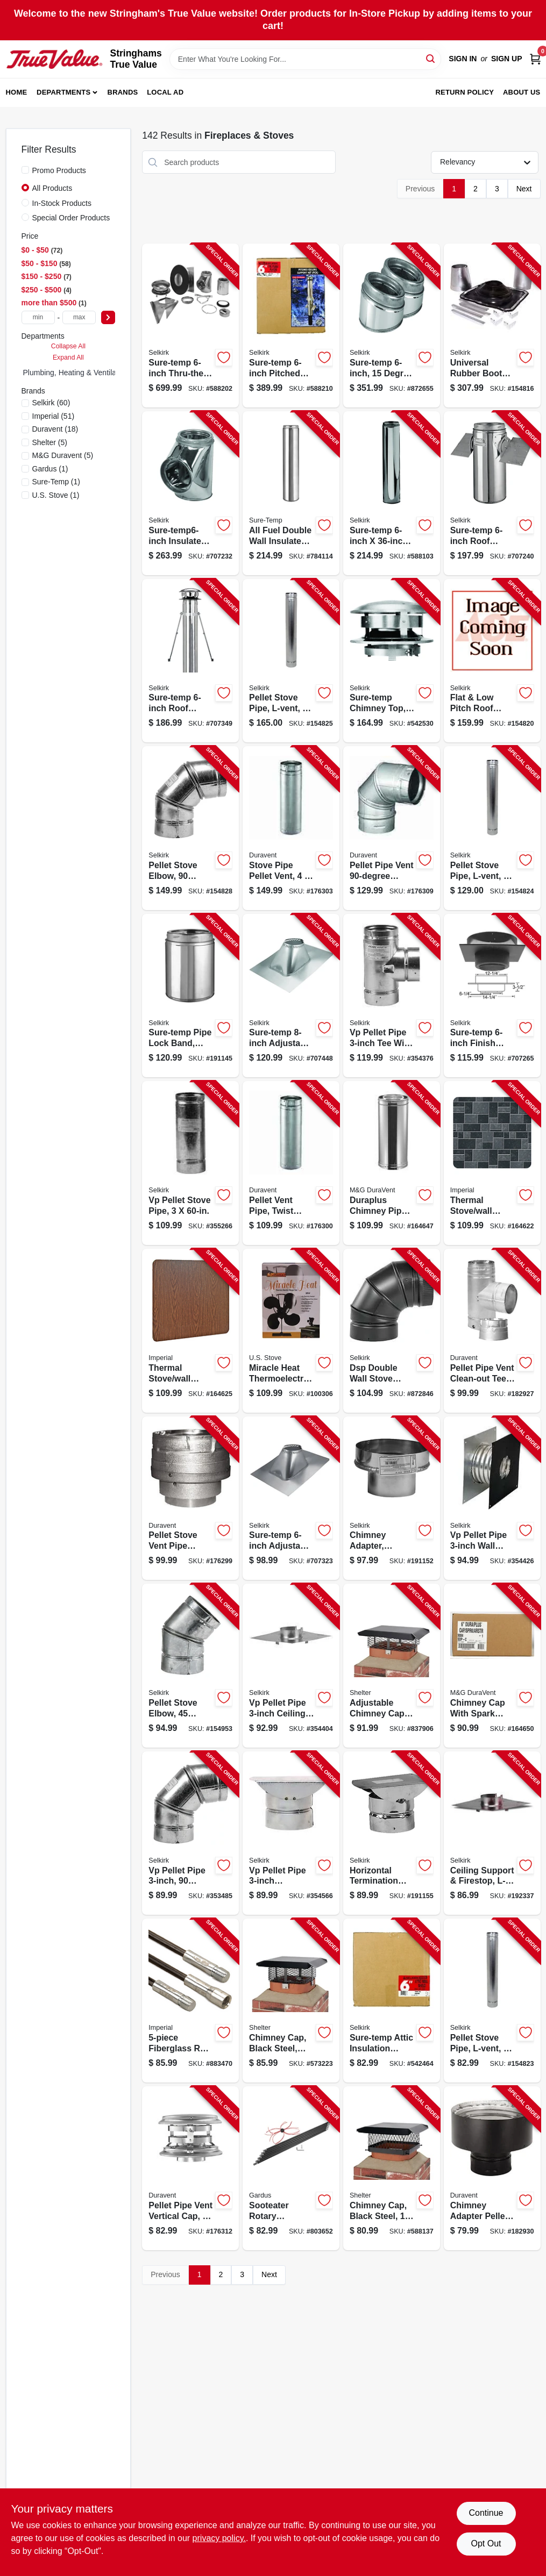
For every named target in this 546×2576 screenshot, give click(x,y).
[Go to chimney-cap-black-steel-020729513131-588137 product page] (391, 2168)
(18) (55, 429)
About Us (522, 92)
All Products (52, 188)
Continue (486, 2512)
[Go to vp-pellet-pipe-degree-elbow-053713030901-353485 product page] (190, 1833)
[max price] (79, 317)
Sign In (463, 58)
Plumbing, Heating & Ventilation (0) (81, 372)
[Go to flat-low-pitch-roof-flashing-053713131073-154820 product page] (492, 661)
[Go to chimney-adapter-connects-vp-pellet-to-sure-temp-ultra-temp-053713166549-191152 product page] (391, 1498)
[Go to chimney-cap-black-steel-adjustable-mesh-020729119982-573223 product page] (291, 2001)
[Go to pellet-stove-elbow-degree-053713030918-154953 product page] (190, 1666)
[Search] (431, 58)
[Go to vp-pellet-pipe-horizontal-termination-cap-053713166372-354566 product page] (291, 1833)
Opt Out (486, 2543)
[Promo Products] (25, 170)
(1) (50, 468)
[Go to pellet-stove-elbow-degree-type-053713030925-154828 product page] (190, 828)
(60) (51, 402)
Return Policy (464, 92)
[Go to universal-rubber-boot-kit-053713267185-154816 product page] (492, 325)
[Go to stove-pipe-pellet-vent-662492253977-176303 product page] (291, 828)
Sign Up (506, 58)
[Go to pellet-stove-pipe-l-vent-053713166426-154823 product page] (492, 2001)
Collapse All (68, 346)
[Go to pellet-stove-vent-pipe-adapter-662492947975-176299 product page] (190, 1498)
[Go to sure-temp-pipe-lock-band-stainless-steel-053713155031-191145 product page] (190, 996)
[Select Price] (108, 317)
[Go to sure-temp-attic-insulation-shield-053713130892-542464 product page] (391, 2001)
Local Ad (165, 92)
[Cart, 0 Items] (535, 59)
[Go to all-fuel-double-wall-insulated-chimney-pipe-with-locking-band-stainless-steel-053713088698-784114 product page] (291, 493)
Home (16, 92)
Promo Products (59, 170)
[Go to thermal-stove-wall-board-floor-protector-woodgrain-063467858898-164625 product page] (190, 1331)
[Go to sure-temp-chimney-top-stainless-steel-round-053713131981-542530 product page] (391, 661)
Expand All (68, 357)
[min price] (38, 317)
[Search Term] (305, 59)
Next (524, 188)
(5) (49, 442)
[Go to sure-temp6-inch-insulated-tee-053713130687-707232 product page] (190, 493)
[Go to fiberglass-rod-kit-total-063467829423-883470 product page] (190, 2001)
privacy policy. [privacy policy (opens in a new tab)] (219, 2538)
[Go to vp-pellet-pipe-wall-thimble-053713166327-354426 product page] (492, 1498)
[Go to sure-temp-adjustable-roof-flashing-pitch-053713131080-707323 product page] (291, 1498)
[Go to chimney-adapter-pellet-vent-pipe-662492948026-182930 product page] (492, 2168)
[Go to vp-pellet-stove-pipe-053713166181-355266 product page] (190, 1163)
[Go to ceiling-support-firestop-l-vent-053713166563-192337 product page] (492, 1833)
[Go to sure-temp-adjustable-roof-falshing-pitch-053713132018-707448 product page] (291, 996)
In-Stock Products (62, 203)
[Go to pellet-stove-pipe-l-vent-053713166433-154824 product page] (492, 828)
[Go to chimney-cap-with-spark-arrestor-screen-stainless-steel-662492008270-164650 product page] (492, 1666)
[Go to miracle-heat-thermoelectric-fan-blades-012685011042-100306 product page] (291, 1331)
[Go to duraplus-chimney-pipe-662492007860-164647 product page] (391, 1163)
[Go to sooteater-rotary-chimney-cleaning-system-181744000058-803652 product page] (291, 2168)
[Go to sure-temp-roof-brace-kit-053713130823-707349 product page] (190, 661)
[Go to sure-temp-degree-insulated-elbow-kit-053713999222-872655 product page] (391, 325)
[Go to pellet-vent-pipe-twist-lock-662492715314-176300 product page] (291, 1163)
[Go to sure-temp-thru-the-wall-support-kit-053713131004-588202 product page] (190, 325)
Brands (123, 92)
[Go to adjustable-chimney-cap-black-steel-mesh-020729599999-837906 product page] (391, 1666)
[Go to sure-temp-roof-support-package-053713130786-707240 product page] (492, 493)
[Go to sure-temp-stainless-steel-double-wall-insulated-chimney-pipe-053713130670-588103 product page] (391, 493)
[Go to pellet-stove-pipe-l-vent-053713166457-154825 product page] (291, 661)
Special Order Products (71, 217)
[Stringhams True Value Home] (54, 59)
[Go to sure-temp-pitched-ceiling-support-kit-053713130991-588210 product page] (291, 325)
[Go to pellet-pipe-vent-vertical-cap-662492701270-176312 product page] (190, 2168)
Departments (63, 92)
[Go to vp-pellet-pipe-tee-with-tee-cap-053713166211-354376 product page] (391, 996)
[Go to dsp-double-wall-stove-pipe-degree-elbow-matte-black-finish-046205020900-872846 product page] (391, 1331)
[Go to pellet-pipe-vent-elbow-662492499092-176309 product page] (391, 828)
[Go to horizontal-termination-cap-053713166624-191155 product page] (391, 1833)
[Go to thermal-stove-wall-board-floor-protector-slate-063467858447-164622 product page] (492, 1163)
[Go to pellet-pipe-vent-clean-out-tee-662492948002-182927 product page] (492, 1331)
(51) (53, 416)
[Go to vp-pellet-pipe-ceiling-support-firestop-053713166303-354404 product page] (291, 1666)
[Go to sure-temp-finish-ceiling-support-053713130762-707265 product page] (492, 996)
